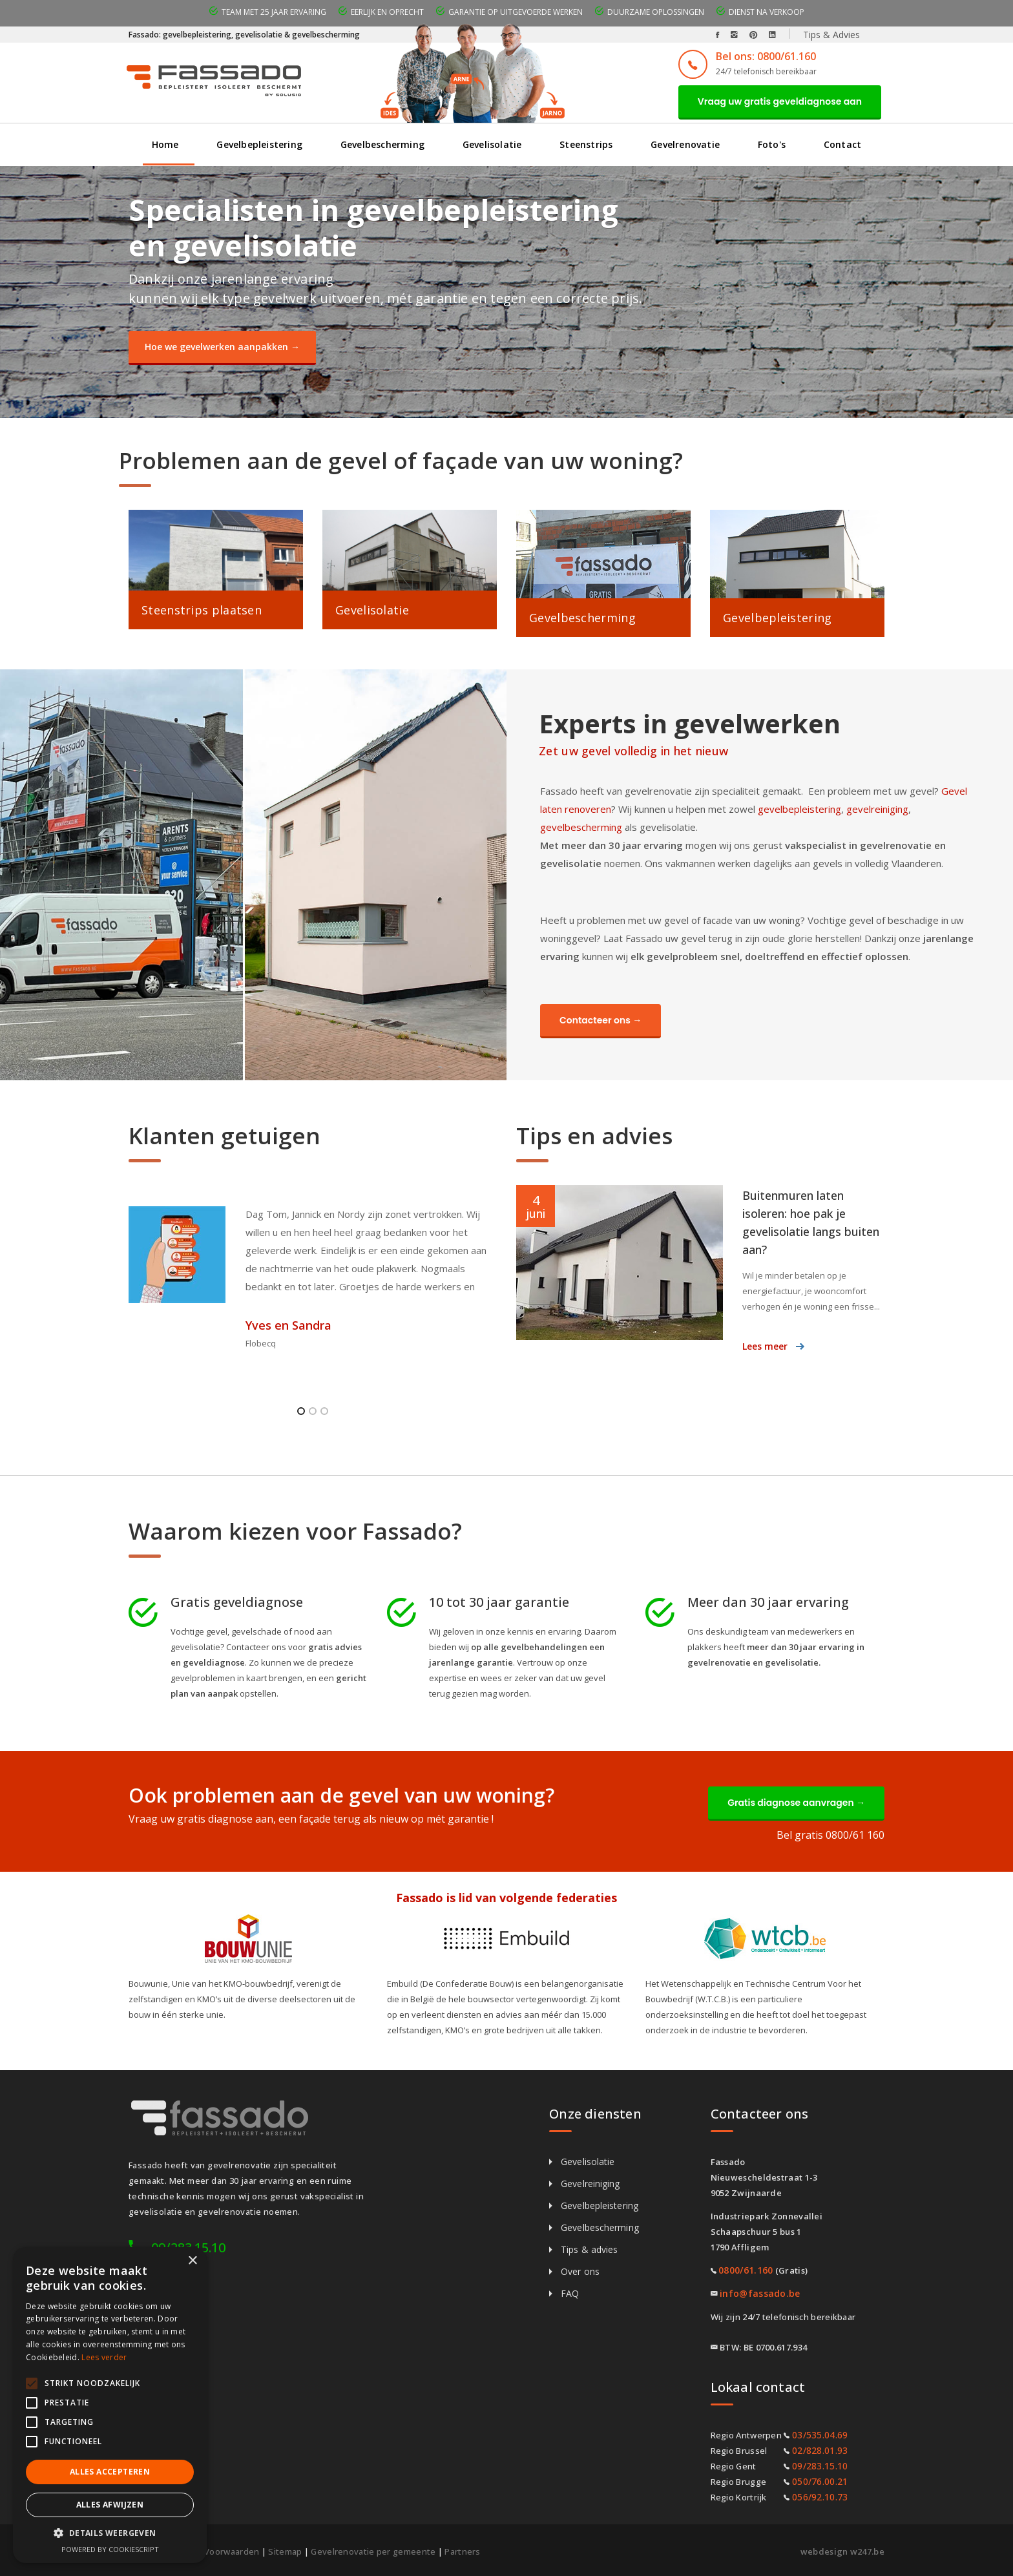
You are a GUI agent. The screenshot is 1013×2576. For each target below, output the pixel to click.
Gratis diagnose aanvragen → (796, 1802)
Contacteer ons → (600, 1020)
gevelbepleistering (799, 808)
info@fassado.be (760, 2293)
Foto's (772, 144)
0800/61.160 (745, 2270)
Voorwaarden (231, 2551)
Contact (842, 144)
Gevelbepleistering (259, 144)
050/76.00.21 (820, 2481)
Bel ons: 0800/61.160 (766, 56)
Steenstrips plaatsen (201, 610)
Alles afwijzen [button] (110, 2504)
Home (165, 144)
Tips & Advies (831, 34)
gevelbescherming (581, 827)
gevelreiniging (877, 808)
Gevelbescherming (382, 144)
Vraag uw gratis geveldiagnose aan (780, 101)
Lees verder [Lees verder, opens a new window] (104, 2357)
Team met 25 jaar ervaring (274, 11)
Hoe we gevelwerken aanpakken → (222, 346)
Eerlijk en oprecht (387, 11)
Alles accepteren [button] (110, 2471)
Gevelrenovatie (685, 144)
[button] (110, 2533)
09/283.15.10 (820, 2466)
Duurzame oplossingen (655, 11)
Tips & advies (589, 2249)
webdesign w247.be (842, 2551)
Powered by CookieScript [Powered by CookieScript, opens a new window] (110, 2549)
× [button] (192, 2261)
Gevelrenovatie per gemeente (373, 2551)
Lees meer (765, 1346)
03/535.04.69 (820, 2435)
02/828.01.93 (820, 2450)
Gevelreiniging (590, 2183)
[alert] (110, 2405)
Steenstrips (585, 144)
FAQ (570, 2293)
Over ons (580, 2271)
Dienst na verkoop (766, 11)
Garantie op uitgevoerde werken (515, 11)
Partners (462, 2551)
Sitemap (285, 2551)
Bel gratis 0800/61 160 (830, 1835)
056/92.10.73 (820, 2497)
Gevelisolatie (492, 144)
